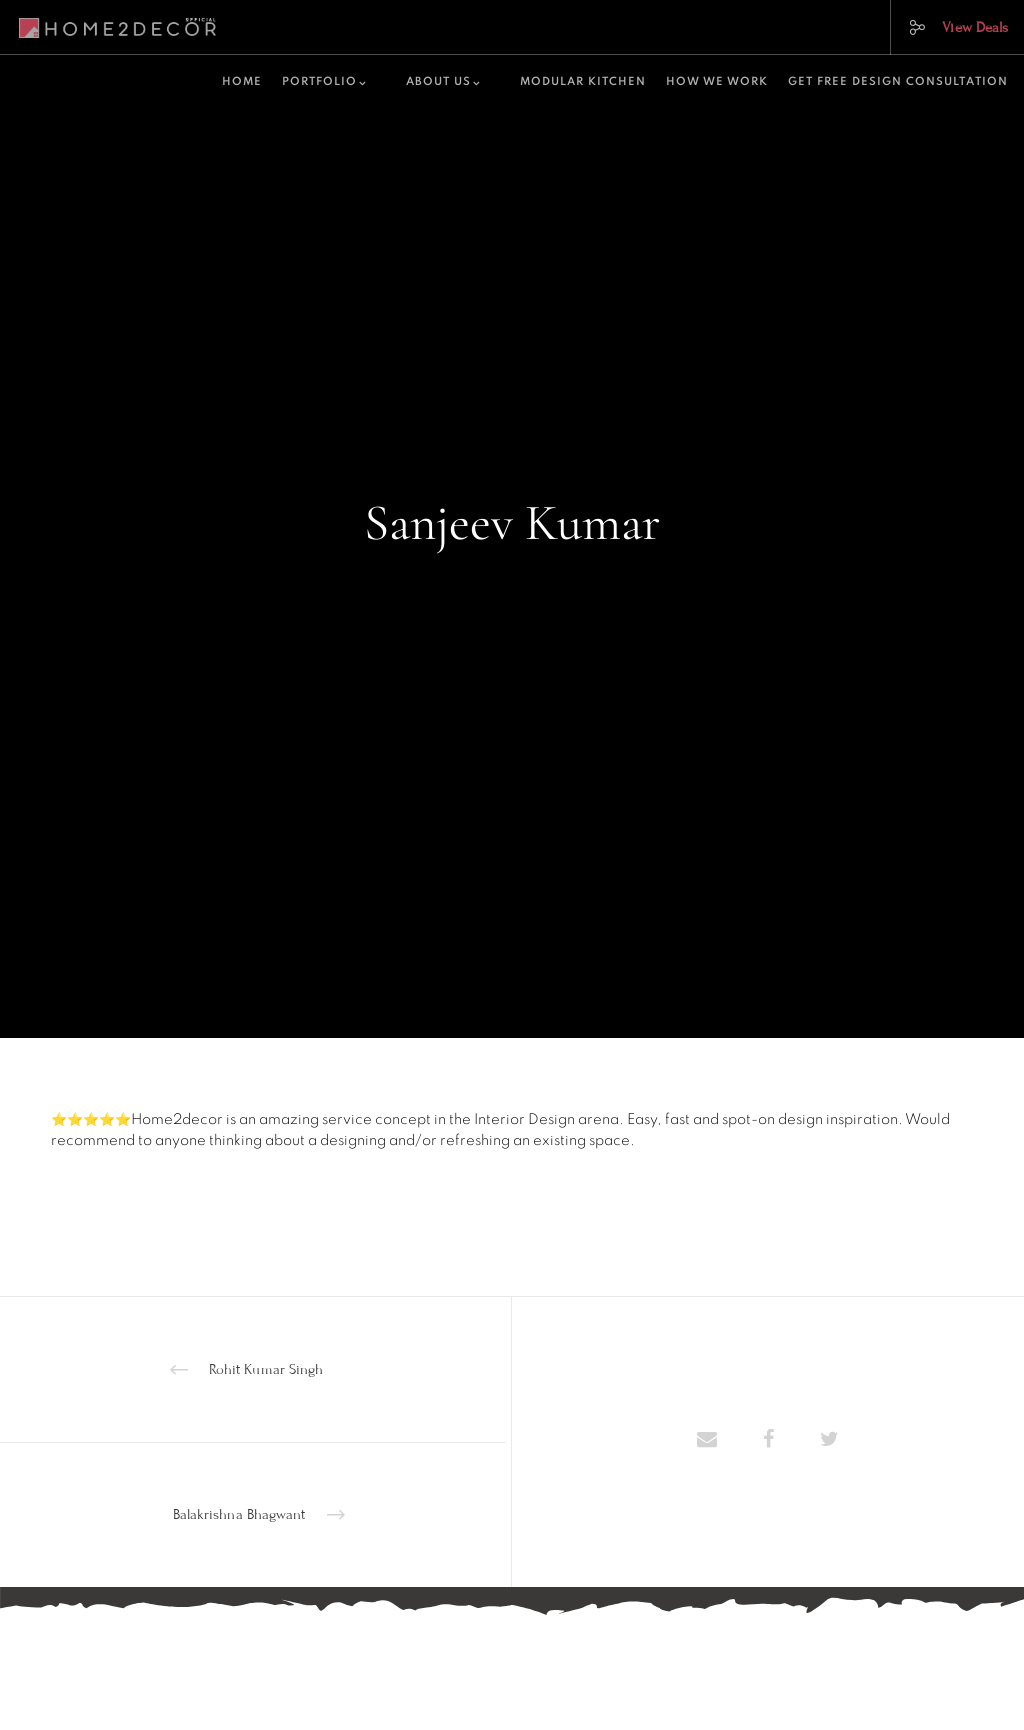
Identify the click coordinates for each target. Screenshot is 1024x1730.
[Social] (909, 27)
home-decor (512, 580)
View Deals (975, 27)
